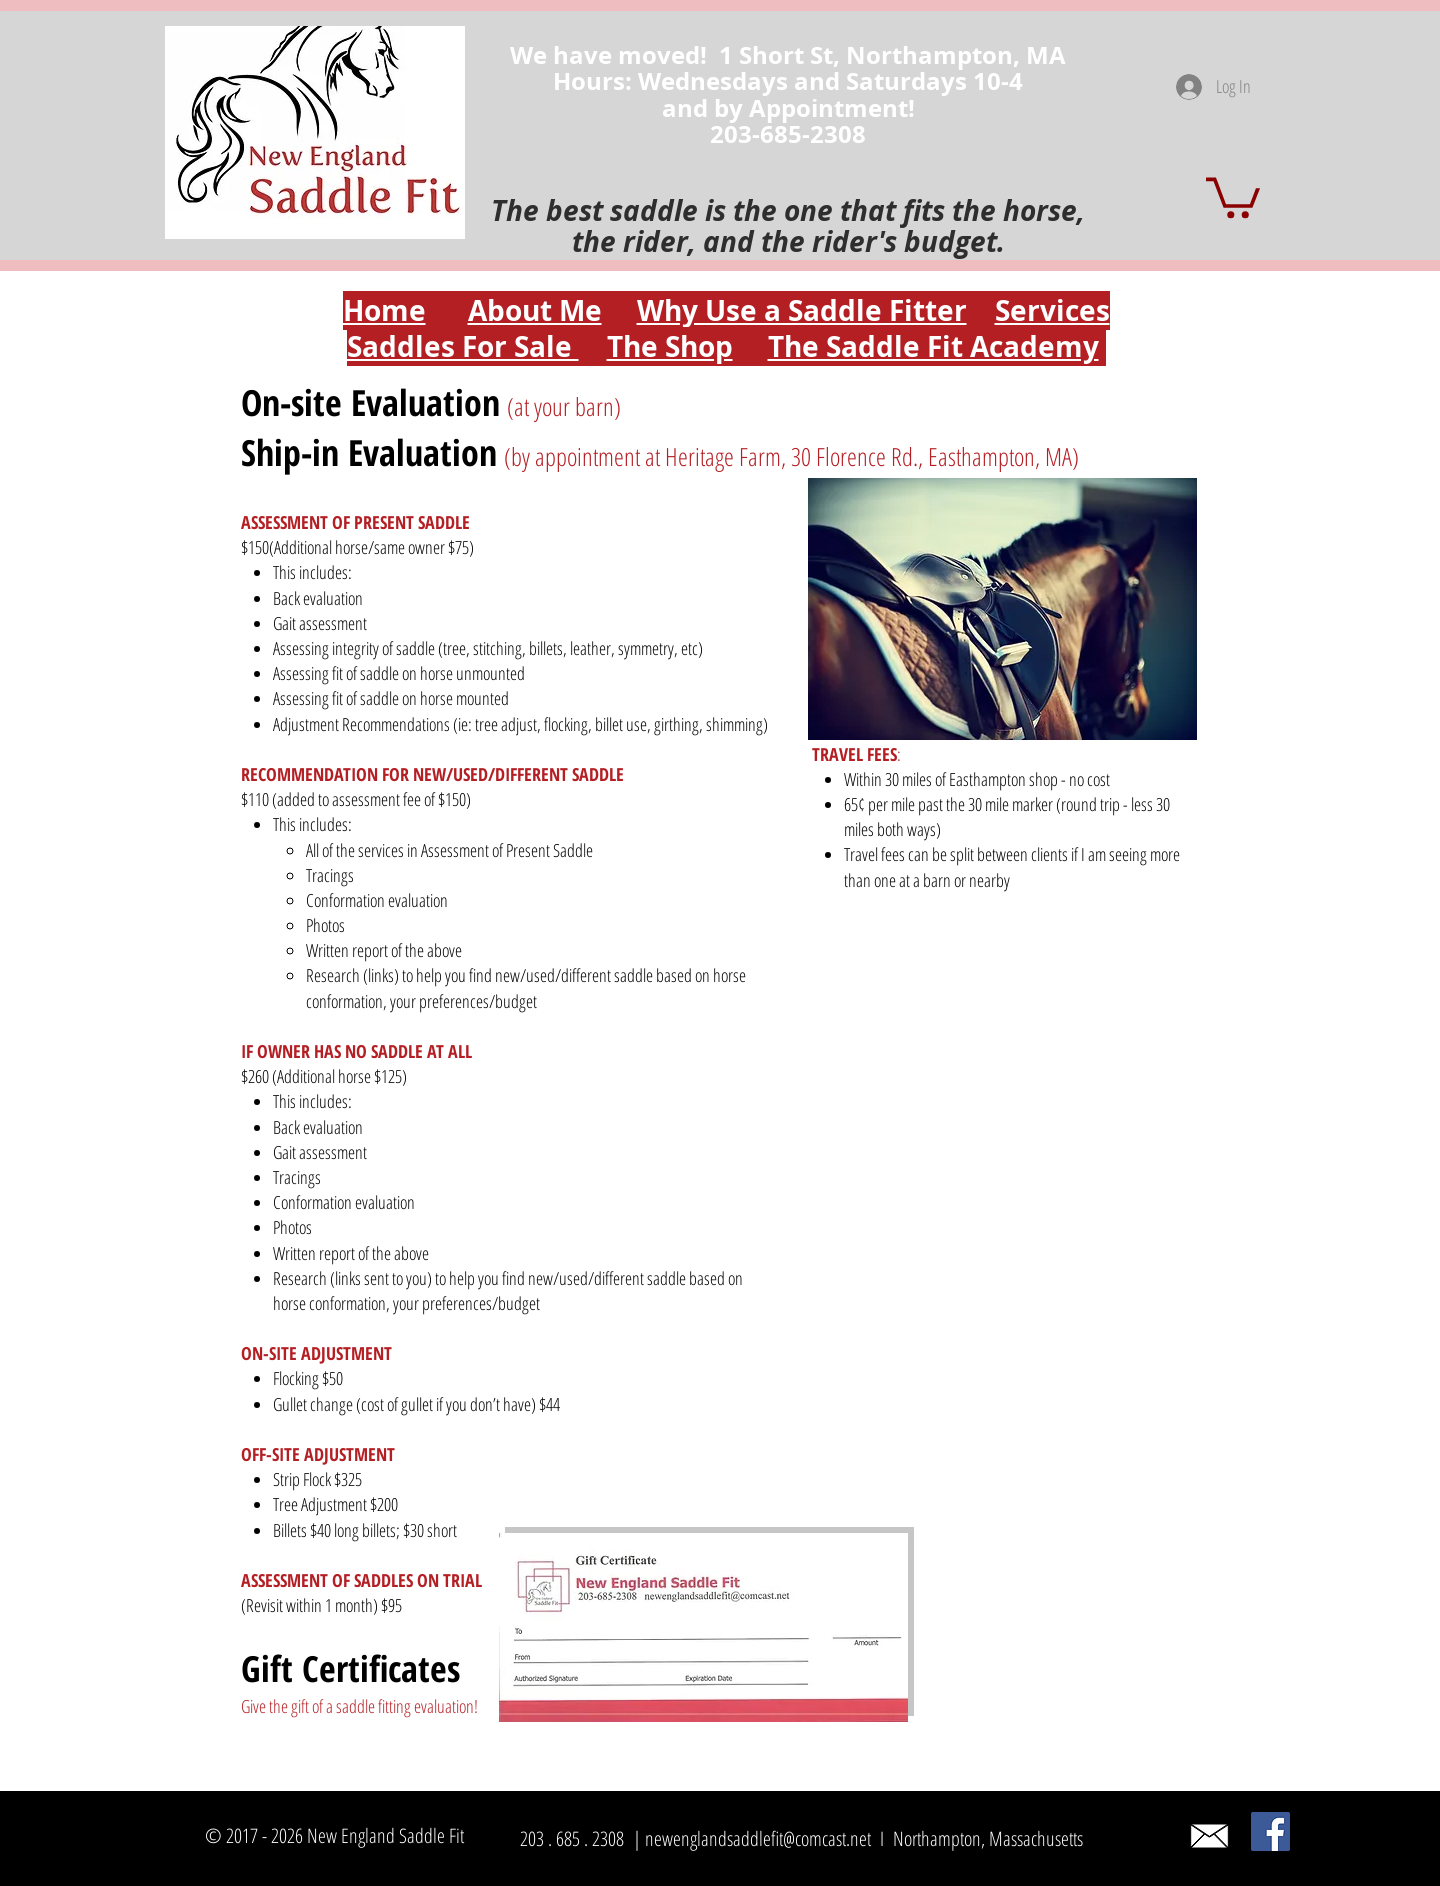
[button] (1233, 195)
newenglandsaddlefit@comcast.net (758, 1838)
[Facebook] (1270, 1831)
